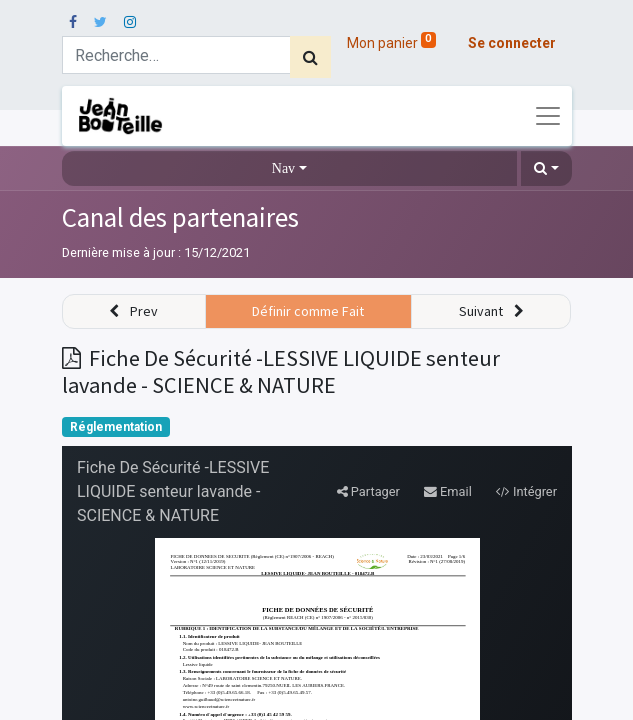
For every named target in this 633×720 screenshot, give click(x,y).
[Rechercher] (310, 57)
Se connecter (512, 43)
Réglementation (116, 427)
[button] (546, 168)
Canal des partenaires (180, 217)
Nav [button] (283, 168)
